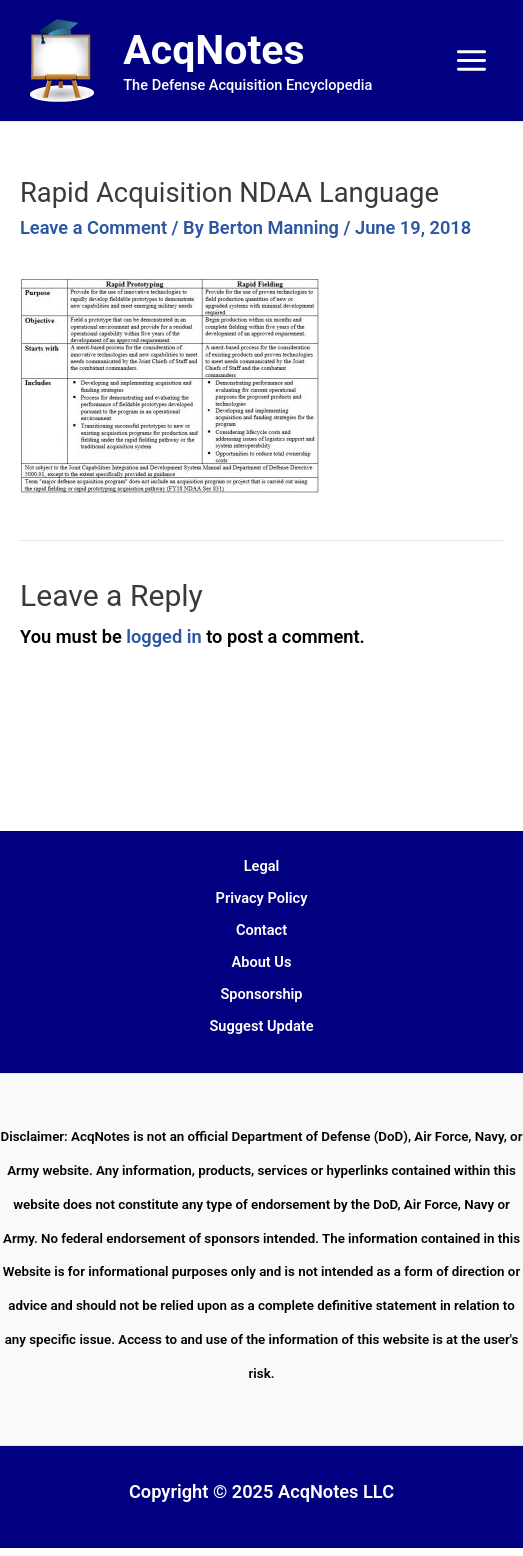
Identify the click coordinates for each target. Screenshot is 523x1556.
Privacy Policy (262, 898)
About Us (262, 962)
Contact (261, 930)
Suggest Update (261, 1026)
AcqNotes (213, 50)
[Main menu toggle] (472, 61)
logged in (163, 636)
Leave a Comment (93, 227)
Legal (262, 866)
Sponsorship (261, 994)
